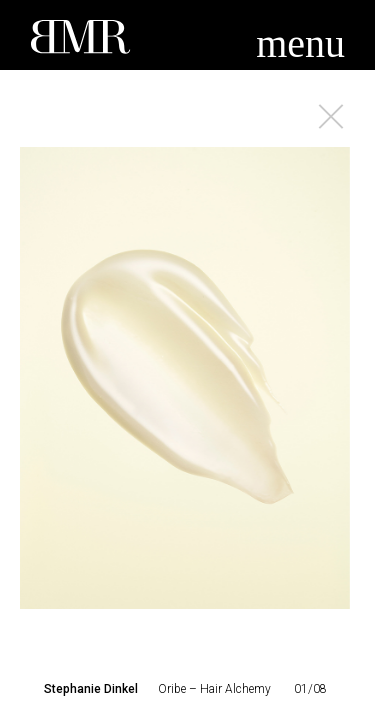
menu (300, 43)
